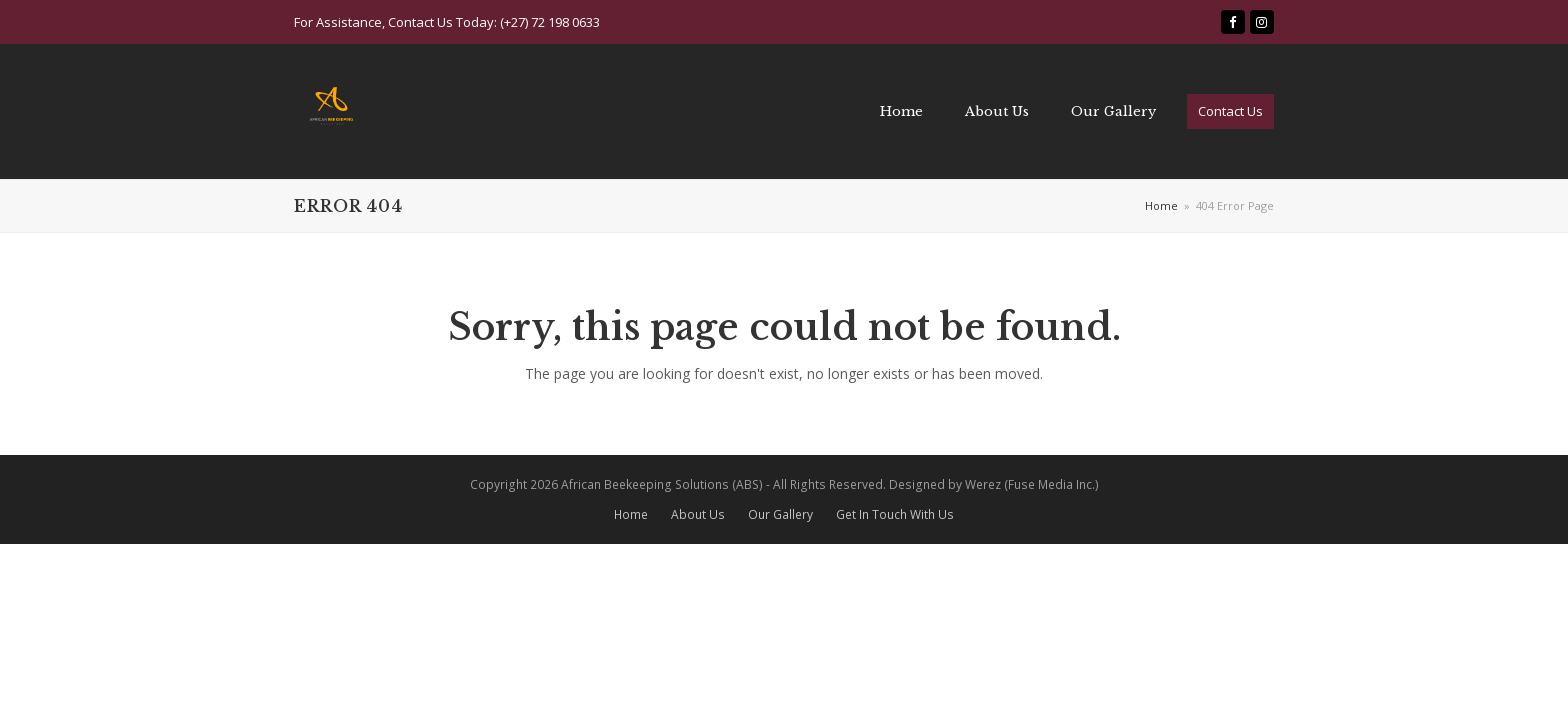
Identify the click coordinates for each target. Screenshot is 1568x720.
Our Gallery (780, 514)
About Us (698, 514)
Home (631, 514)
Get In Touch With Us (895, 514)
